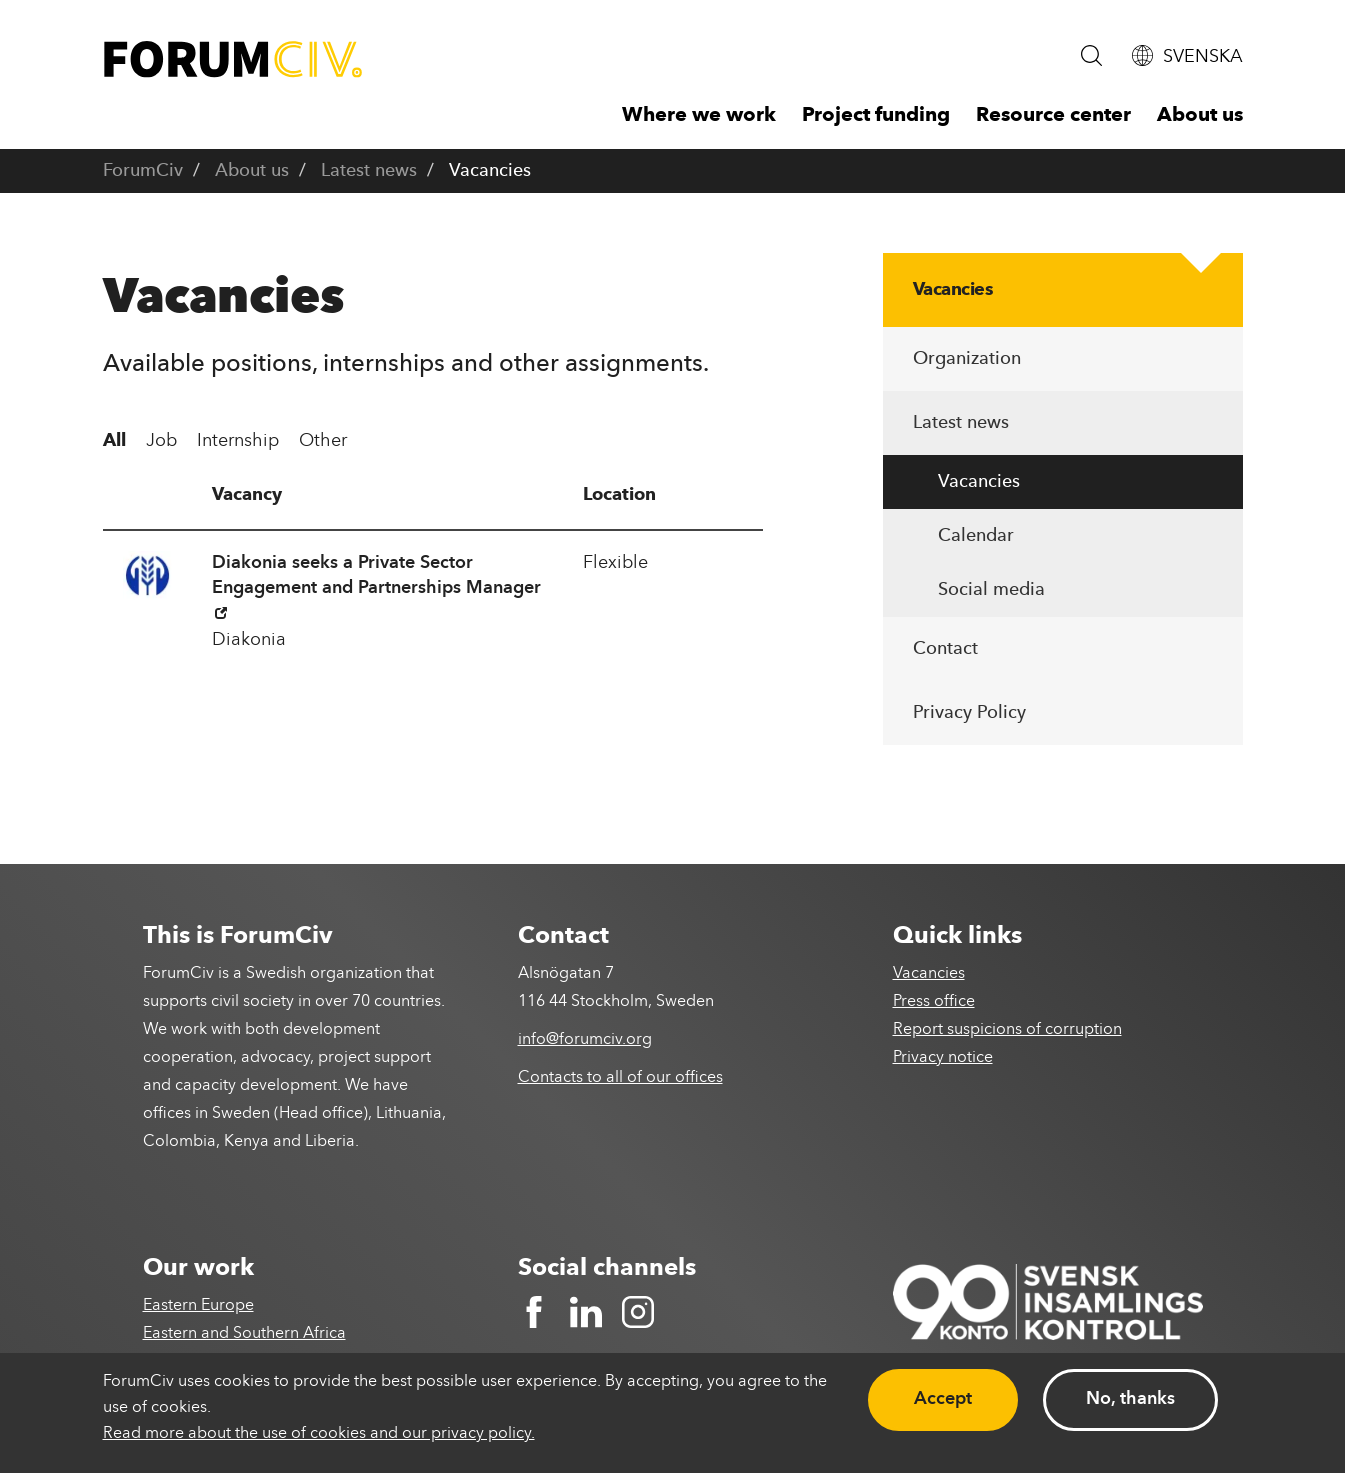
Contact (945, 649)
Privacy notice (943, 1058)
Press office (934, 1002)
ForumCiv (143, 171)
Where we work (699, 116)
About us (1200, 116)
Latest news (369, 171)
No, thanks (1130, 1399)
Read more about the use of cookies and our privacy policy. (319, 1434)
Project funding (876, 116)
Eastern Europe (198, 1306)
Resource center (1053, 116)
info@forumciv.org (585, 1040)
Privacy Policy (969, 713)
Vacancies (953, 290)
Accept (943, 1399)
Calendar (976, 536)
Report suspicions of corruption (1007, 1030)
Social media (991, 590)
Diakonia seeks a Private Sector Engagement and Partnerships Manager (376, 586)
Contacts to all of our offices (620, 1078)
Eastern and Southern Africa (244, 1334)
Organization (967, 359)
